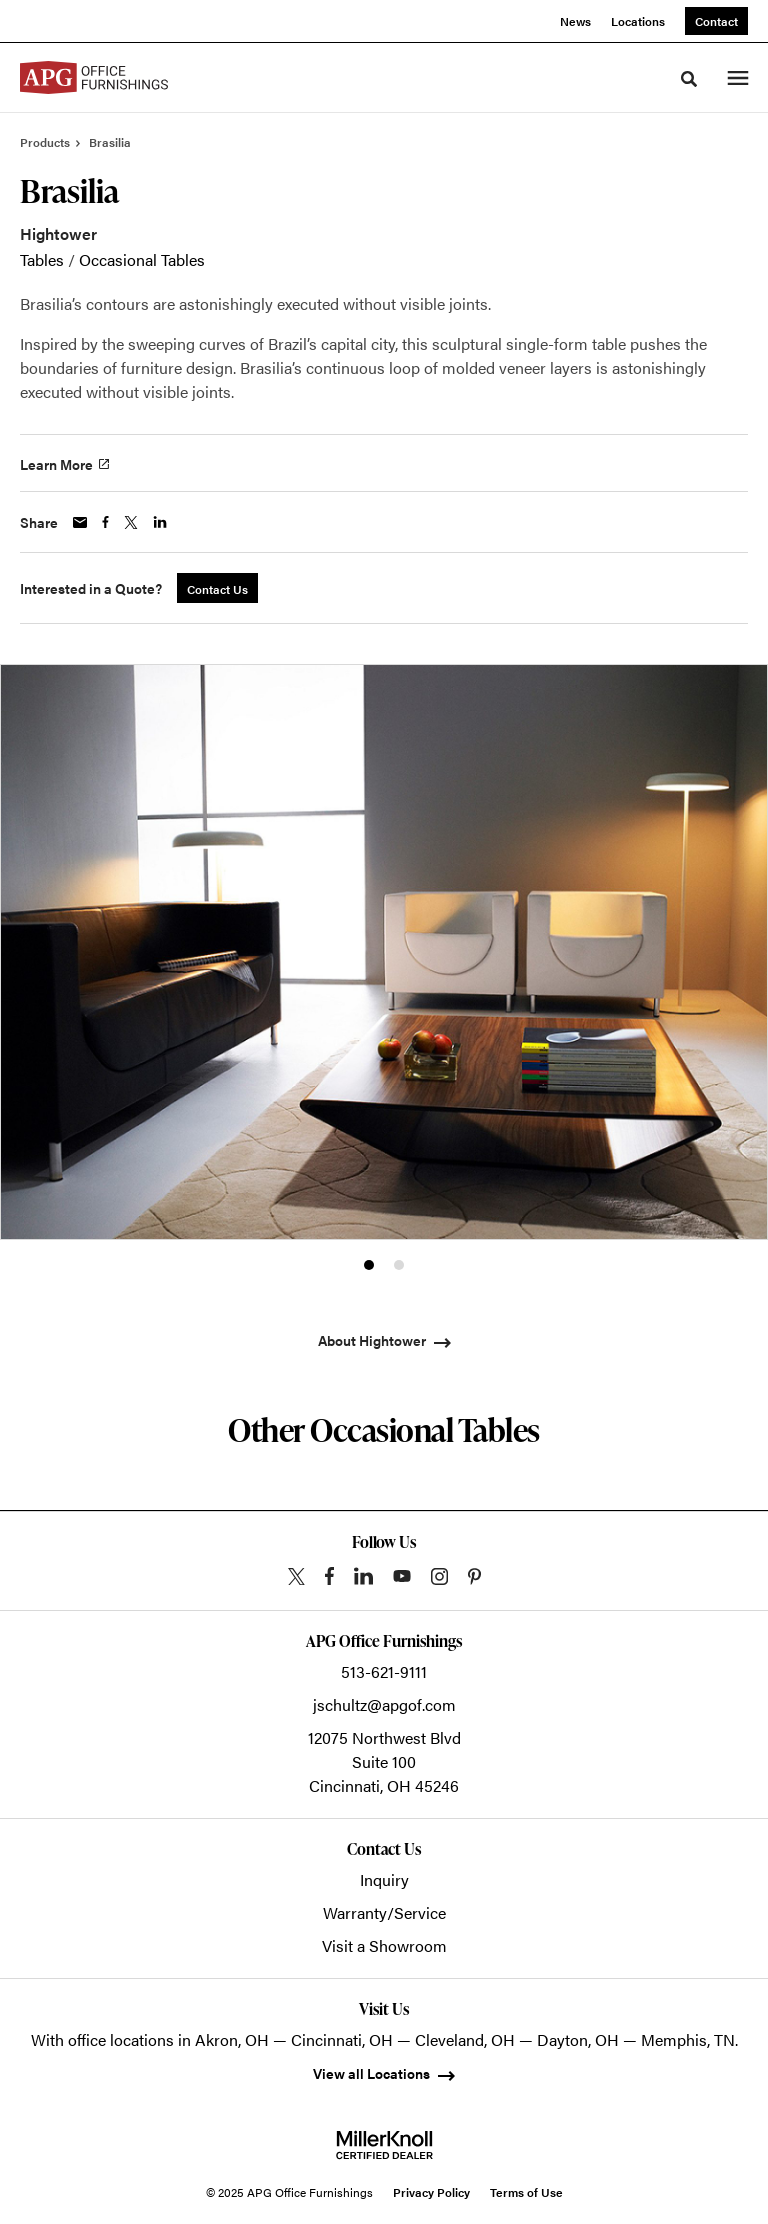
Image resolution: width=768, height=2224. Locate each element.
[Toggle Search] (689, 79)
